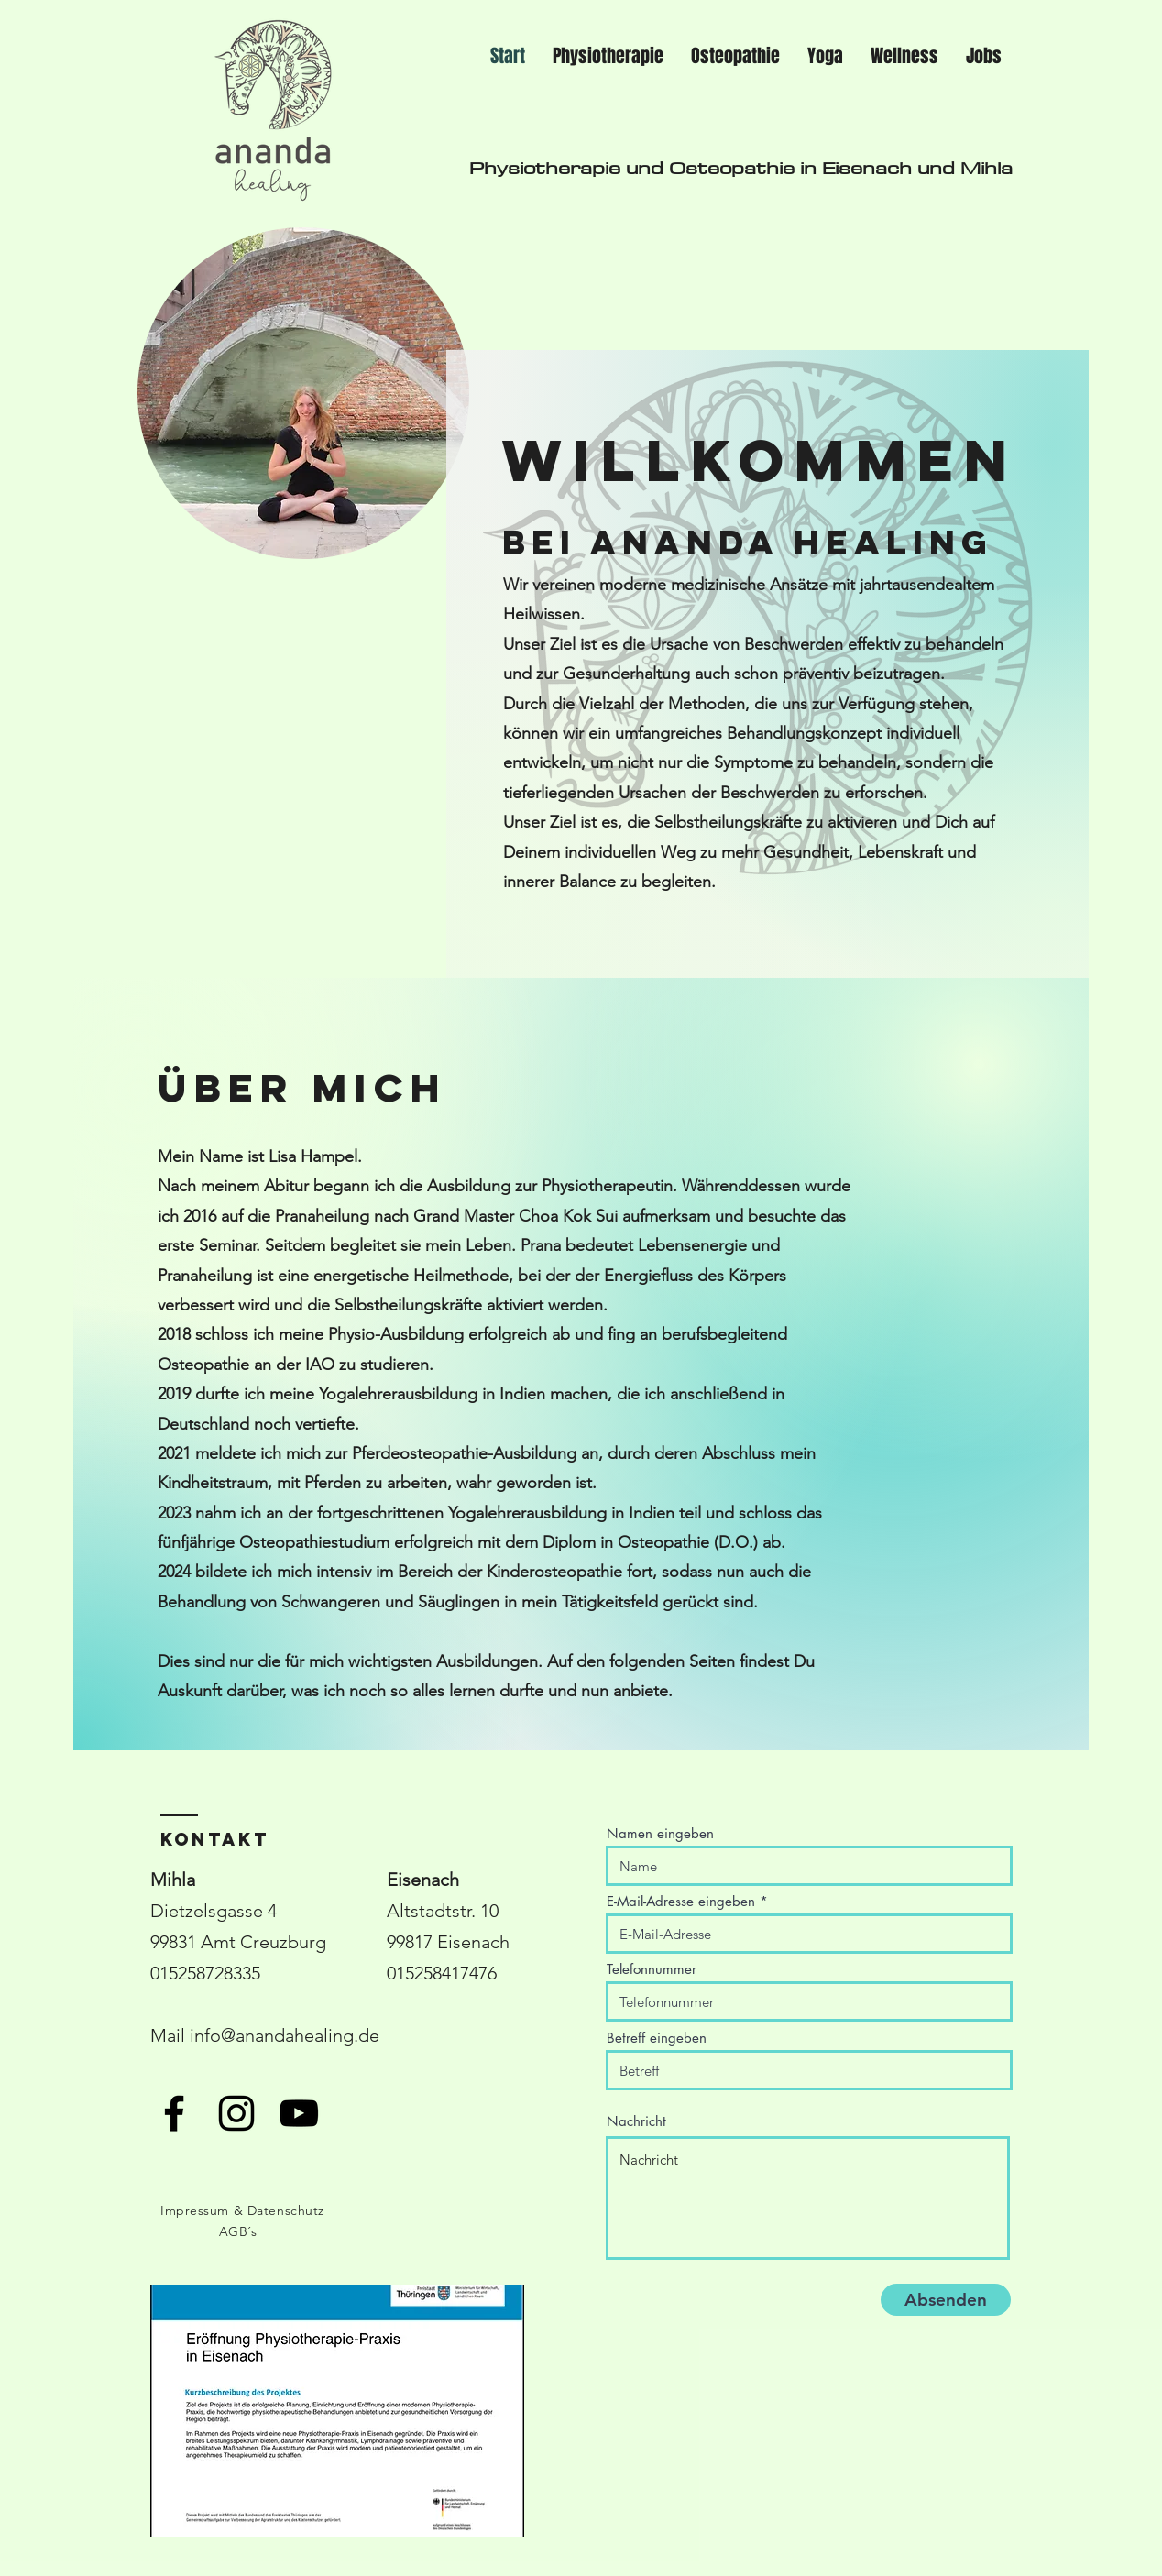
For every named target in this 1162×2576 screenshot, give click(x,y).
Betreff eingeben (657, 2037)
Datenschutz (285, 2210)
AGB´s (238, 2231)
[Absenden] (946, 2300)
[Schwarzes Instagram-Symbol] (236, 2113)
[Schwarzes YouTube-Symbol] (299, 2113)
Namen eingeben (660, 1833)
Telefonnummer (651, 1969)
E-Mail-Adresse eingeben (681, 1901)
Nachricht (636, 2121)
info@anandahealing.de (284, 2035)
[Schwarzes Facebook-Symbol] (174, 2113)
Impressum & (203, 2210)
